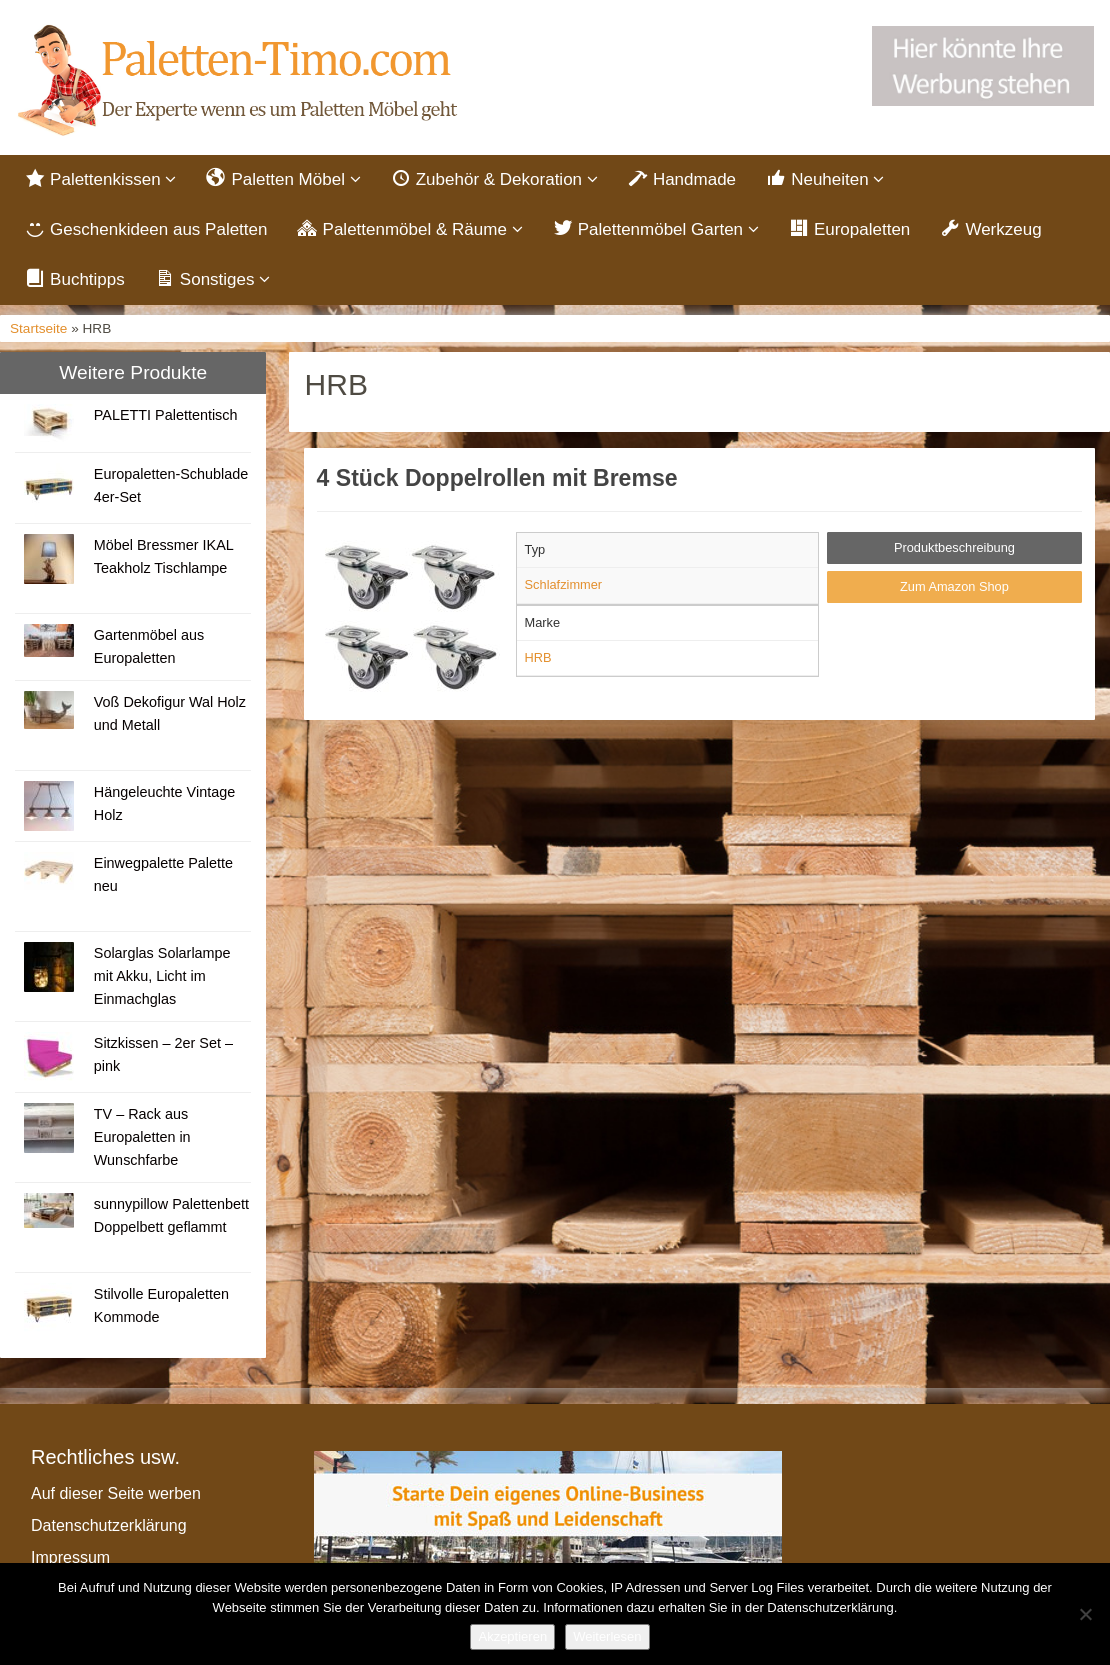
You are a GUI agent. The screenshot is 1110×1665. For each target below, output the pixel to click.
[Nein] (1085, 1614)
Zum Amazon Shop (954, 588)
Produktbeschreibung (954, 550)
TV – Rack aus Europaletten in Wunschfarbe (142, 1139)
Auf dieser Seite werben (116, 1495)
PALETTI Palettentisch (166, 417)
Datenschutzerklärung (109, 1527)
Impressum (70, 1559)
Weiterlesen (607, 1636)
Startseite (38, 331)
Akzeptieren (512, 1636)
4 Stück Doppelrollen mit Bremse (497, 481)
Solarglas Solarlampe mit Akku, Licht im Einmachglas (162, 978)
